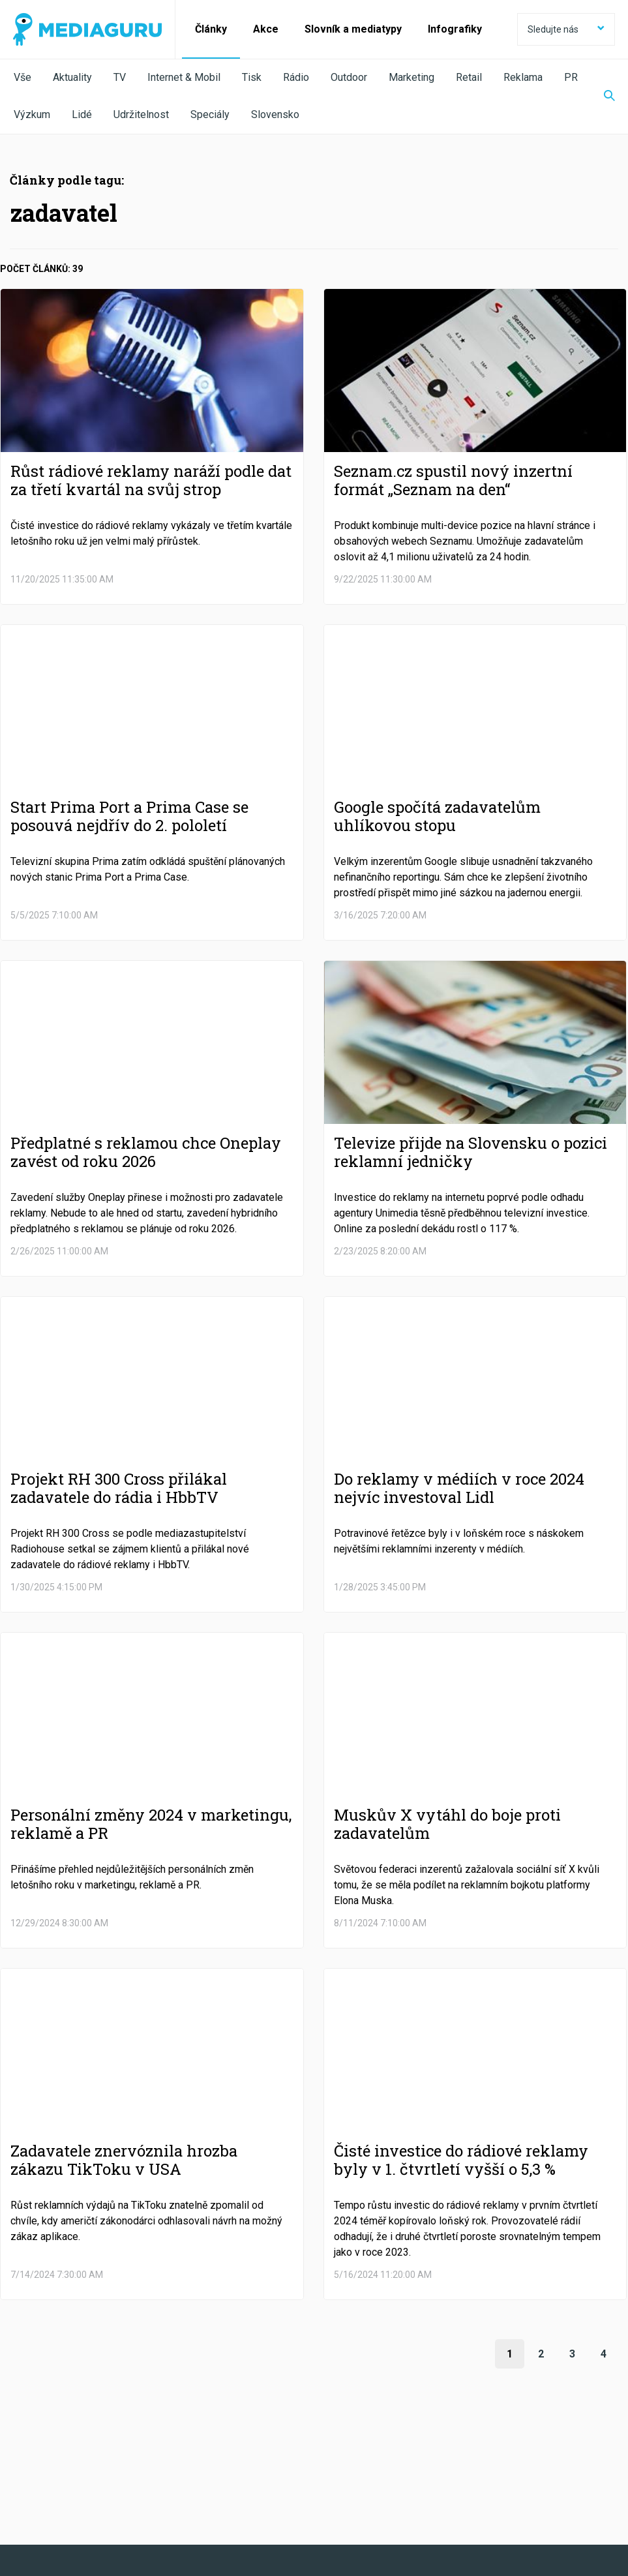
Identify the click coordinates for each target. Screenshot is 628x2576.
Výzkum (32, 114)
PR (571, 77)
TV (119, 77)
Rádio (296, 77)
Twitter (179, 2469)
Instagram (417, 2469)
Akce (265, 29)
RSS (527, 2469)
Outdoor (349, 77)
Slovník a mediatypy (353, 29)
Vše (22, 77)
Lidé (82, 114)
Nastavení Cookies (283, 2504)
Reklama (523, 77)
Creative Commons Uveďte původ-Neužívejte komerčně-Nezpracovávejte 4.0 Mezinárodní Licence (192, 2542)
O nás (25, 2504)
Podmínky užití (80, 2504)
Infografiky (455, 29)
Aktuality (72, 77)
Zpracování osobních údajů (178, 2504)
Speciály (210, 114)
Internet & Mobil (183, 77)
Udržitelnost (141, 114)
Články (211, 29)
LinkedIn (294, 2469)
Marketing (411, 77)
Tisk (252, 77)
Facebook (64, 2469)
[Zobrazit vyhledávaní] (601, 96)
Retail (469, 77)
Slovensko (275, 114)
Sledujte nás (566, 29)
